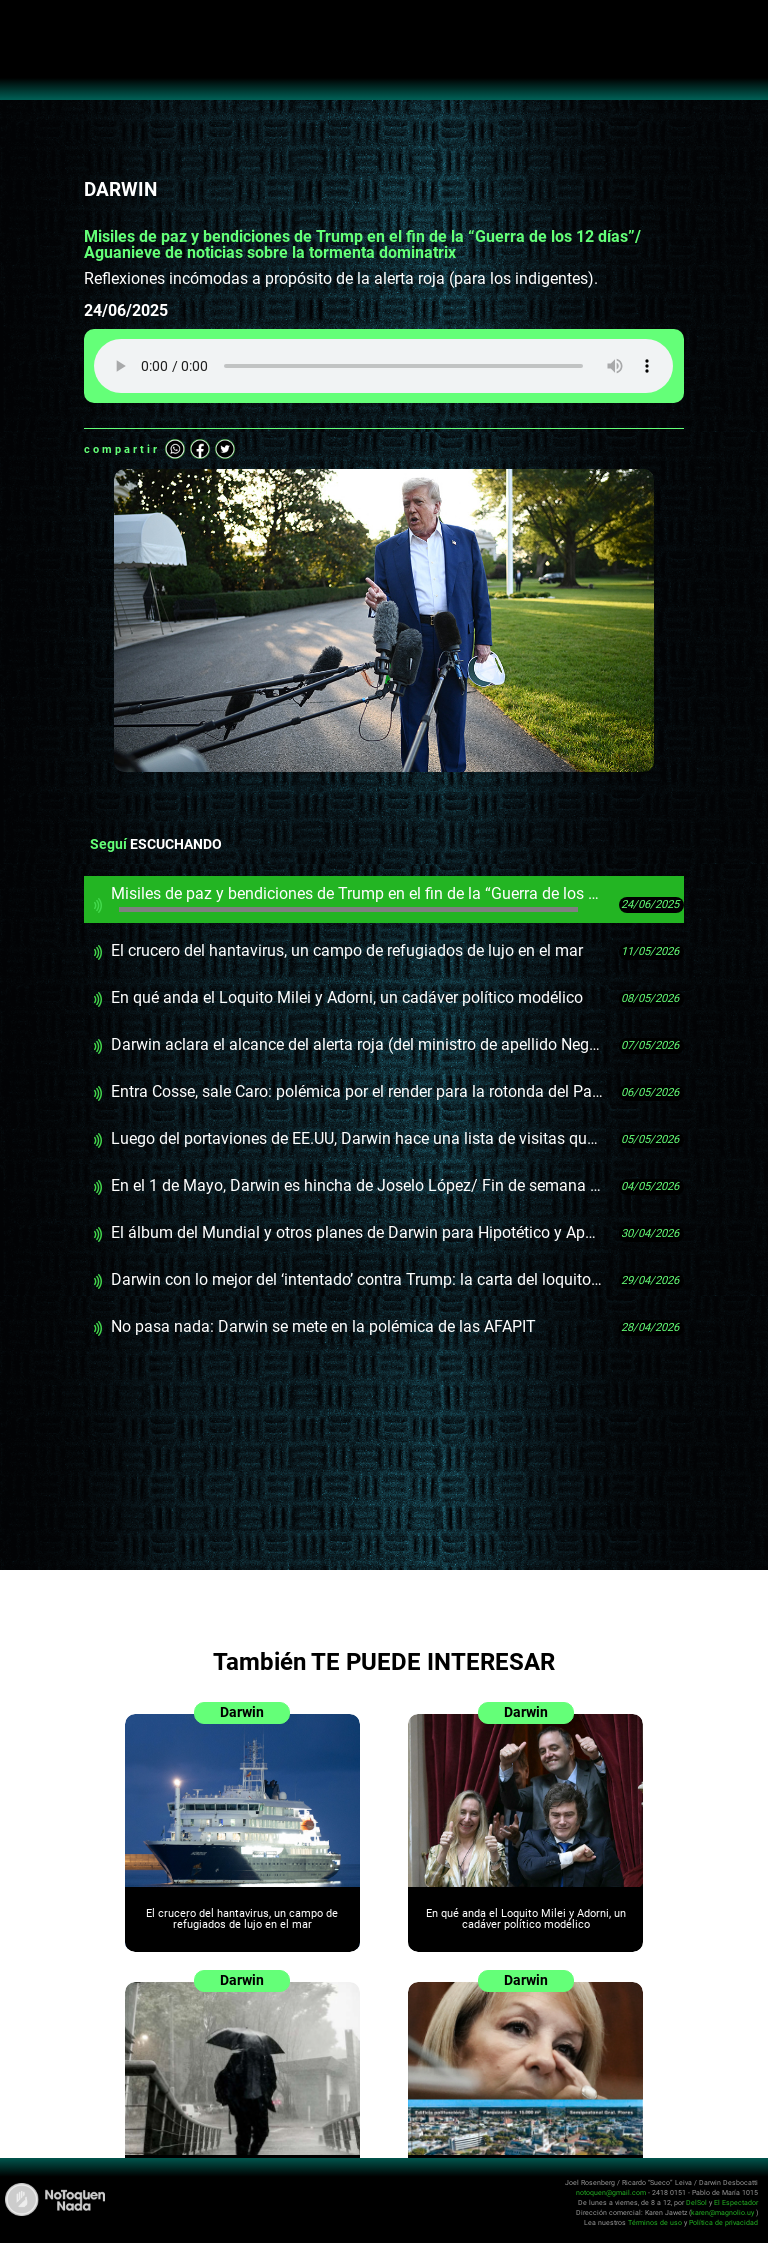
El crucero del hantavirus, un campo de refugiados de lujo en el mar (347, 950)
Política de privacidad (723, 2222)
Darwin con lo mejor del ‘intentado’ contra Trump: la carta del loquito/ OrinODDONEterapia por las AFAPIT (357, 1279)
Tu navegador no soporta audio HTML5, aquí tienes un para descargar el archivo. (383, 366)
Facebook (200, 449)
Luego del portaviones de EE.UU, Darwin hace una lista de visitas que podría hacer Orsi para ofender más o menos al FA (357, 1138)
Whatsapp (175, 449)
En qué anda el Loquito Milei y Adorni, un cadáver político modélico (347, 997)
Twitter (225, 449)
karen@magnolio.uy (722, 2212)
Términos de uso (655, 2222)
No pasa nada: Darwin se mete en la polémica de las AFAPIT (323, 1326)
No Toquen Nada (384, 60)
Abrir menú (25, 26)
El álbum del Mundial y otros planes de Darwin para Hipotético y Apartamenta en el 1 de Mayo (357, 1232)
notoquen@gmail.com (611, 2192)
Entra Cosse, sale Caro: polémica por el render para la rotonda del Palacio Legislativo (357, 1091)
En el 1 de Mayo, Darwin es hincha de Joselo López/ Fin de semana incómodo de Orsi (357, 1185)
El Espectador (736, 2202)
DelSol (696, 2202)
